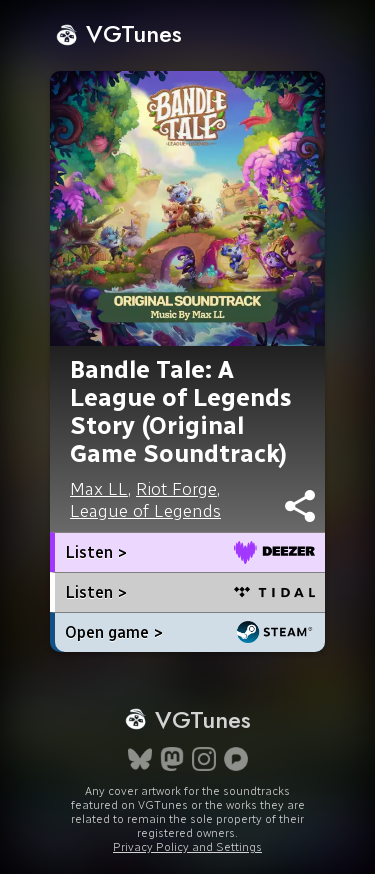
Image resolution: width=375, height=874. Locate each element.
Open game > (114, 632)
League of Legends (145, 511)
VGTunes (118, 33)
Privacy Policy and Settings (187, 847)
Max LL (99, 489)
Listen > (96, 552)
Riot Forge (176, 489)
